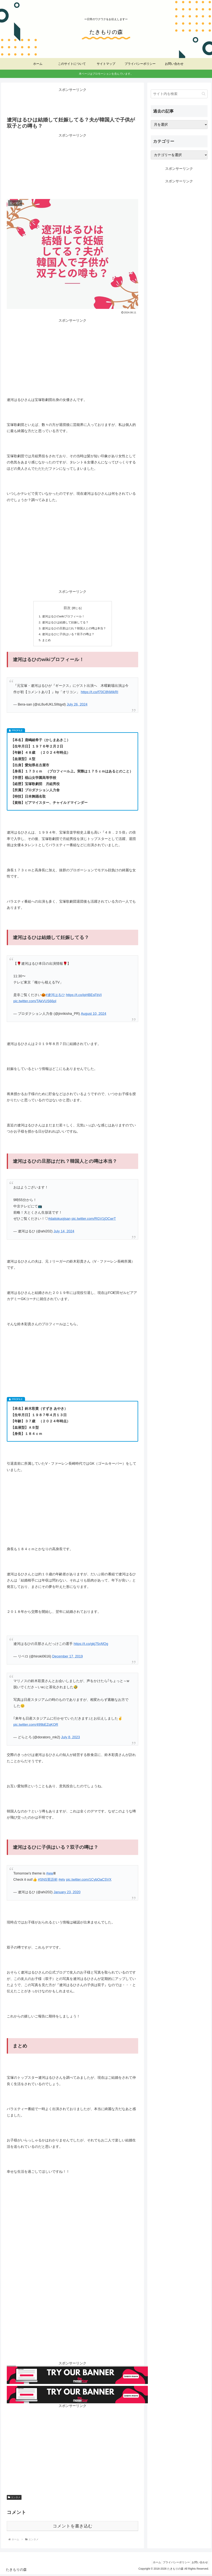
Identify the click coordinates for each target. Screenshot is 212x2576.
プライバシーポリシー (172, 2564)
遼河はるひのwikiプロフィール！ (62, 616)
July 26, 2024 (77, 706)
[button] (203, 93)
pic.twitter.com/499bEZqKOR (35, 1726)
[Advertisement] (72, 165)
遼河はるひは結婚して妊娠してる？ (65, 623)
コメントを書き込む (72, 2527)
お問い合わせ (198, 2564)
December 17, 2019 (67, 1658)
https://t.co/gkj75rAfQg (91, 1645)
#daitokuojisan (59, 1221)
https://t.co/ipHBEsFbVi (84, 997)
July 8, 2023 (70, 1739)
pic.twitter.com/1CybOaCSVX (88, 1881)
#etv (62, 1881)
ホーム (151, 2564)
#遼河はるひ (55, 997)
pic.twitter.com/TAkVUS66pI (34, 1003)
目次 (67, 608)
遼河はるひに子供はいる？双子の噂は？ (68, 635)
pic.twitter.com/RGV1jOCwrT (94, 1221)
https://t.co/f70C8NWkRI (99, 694)
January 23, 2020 (66, 1894)
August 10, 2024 (93, 1015)
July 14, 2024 (63, 1233)
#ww (49, 1875)
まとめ (44, 641)
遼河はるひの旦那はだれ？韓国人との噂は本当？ (74, 629)
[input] (179, 94)
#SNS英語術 (48, 1881)
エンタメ (14, 2499)
